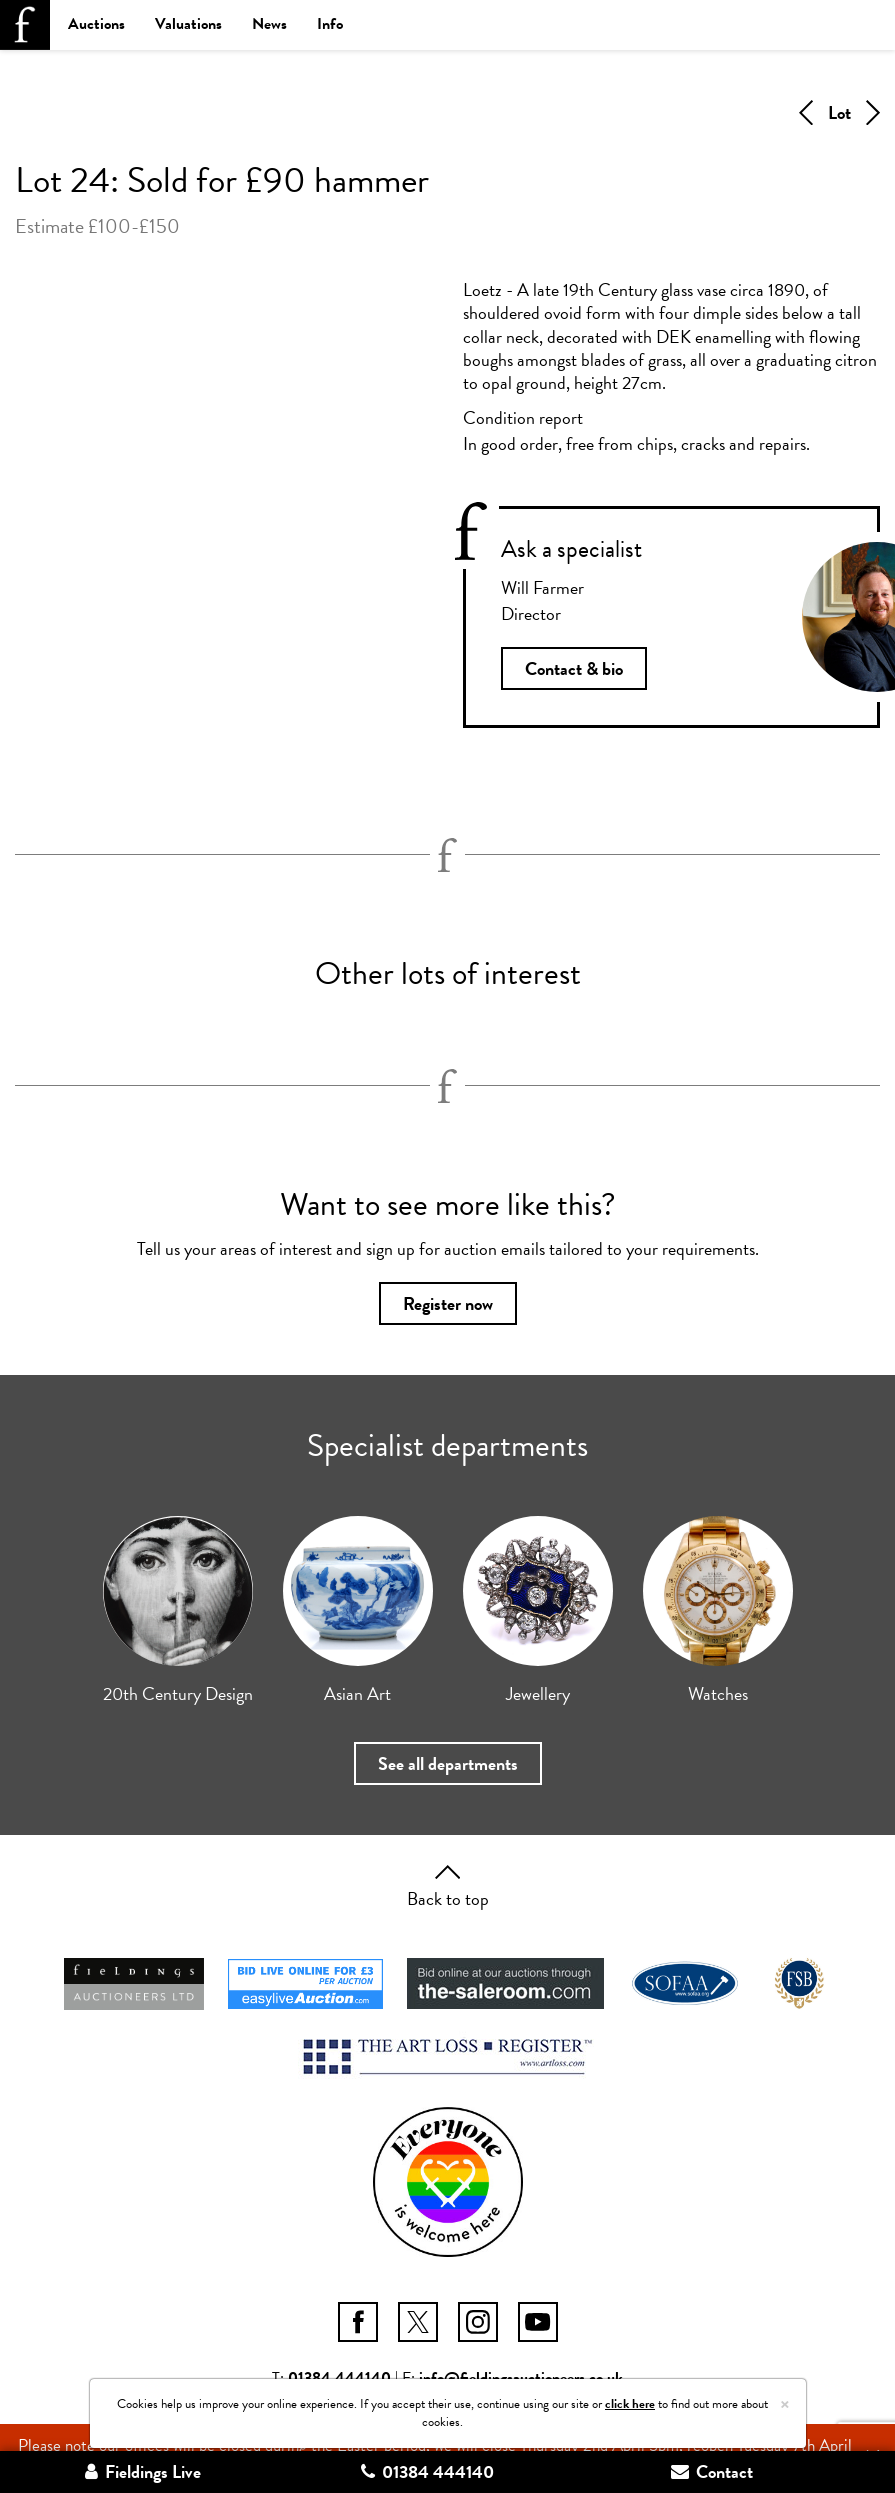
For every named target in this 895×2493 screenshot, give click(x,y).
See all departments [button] (448, 1763)
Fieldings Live (143, 2471)
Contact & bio (574, 668)
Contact (712, 2471)
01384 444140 (427, 2471)
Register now (448, 1303)
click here (630, 2404)
